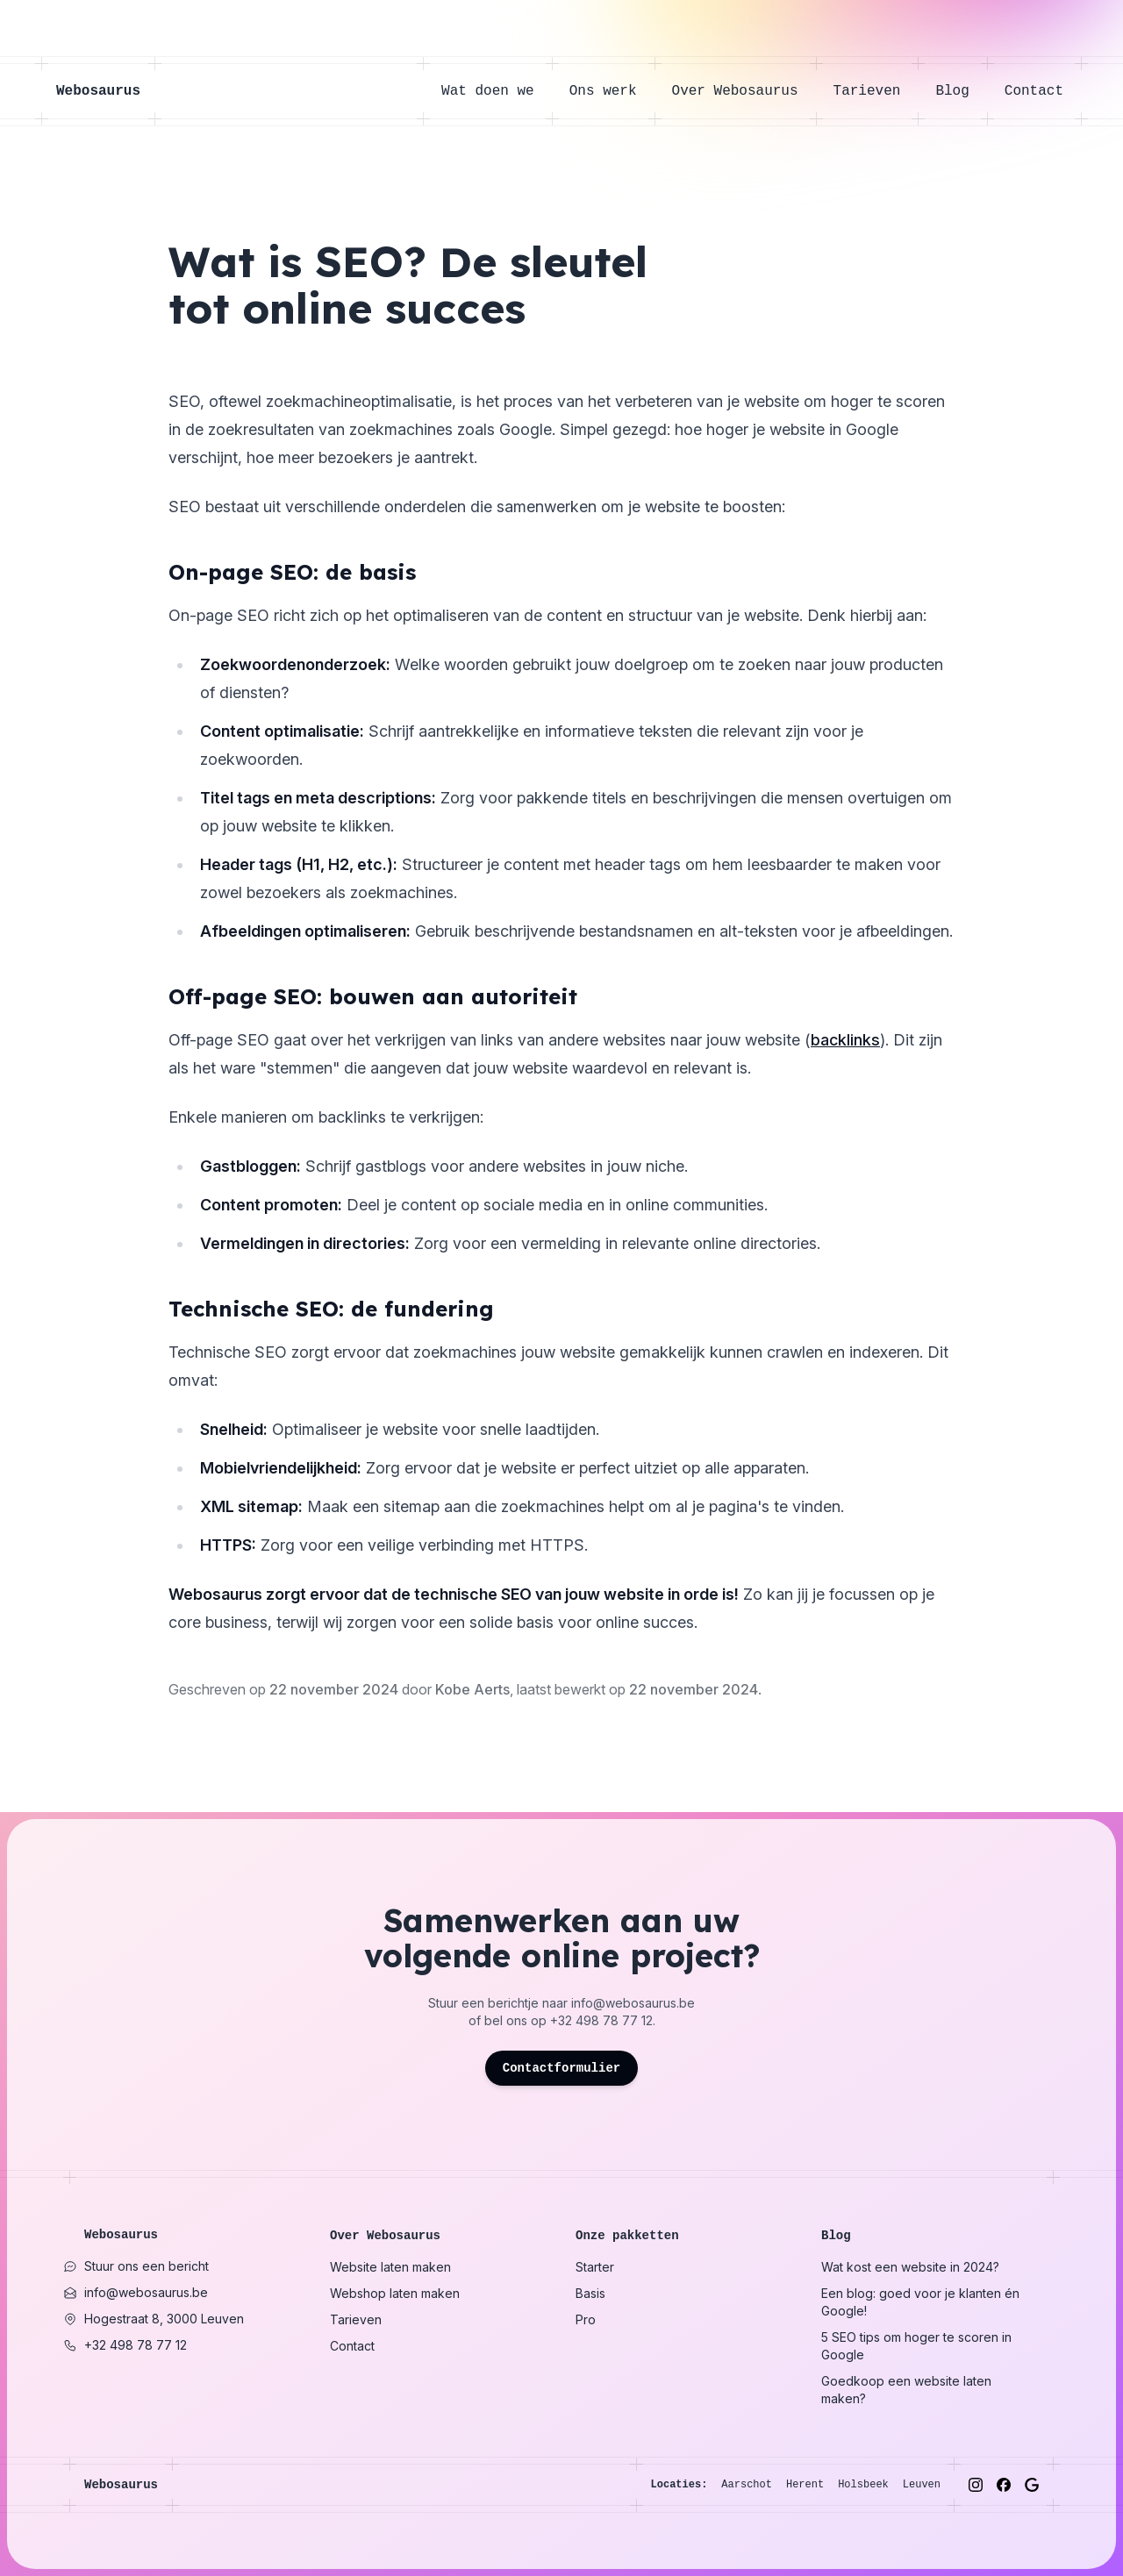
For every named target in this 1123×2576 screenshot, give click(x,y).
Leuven (922, 2485)
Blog (960, 91)
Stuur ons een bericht (136, 2265)
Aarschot (746, 2485)
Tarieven (876, 91)
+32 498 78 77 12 (601, 2020)
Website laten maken (390, 2266)
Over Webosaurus (744, 91)
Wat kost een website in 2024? (910, 2266)
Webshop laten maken (395, 2293)
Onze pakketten (627, 2236)
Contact (1034, 91)
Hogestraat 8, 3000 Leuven (153, 2318)
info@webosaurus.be (633, 2002)
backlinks (845, 1040)
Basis (590, 2293)
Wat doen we (496, 91)
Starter (595, 2266)
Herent (805, 2485)
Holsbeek (863, 2485)
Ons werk (611, 91)
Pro (586, 2319)
